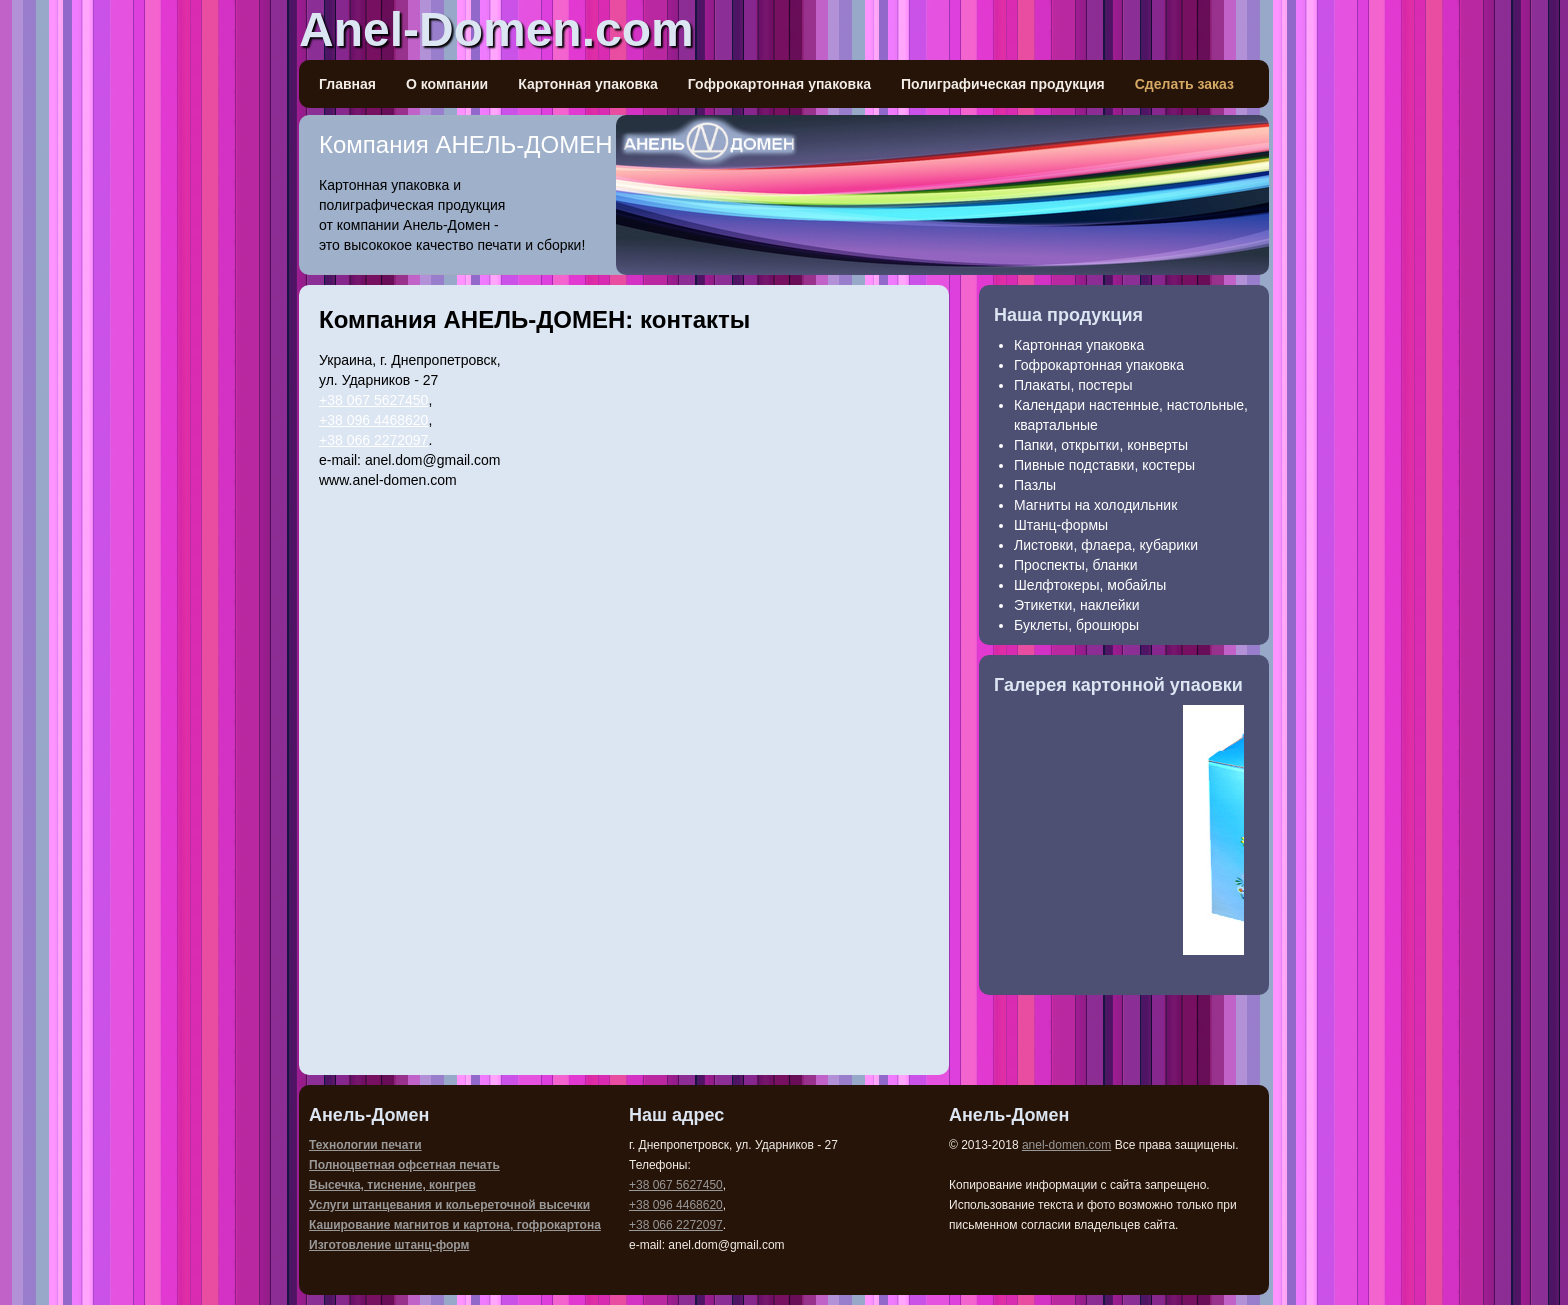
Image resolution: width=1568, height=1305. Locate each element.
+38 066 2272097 (373, 440)
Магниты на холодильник (1095, 505)
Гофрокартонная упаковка (779, 84)
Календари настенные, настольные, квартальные (1131, 415)
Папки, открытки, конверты (1101, 445)
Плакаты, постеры (1073, 385)
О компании (447, 84)
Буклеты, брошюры (1076, 625)
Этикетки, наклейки (1077, 605)
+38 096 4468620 (373, 420)
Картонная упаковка (588, 84)
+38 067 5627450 (373, 400)
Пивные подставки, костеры (1104, 465)
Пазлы (1035, 485)
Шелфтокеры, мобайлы (1090, 585)
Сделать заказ (1184, 84)
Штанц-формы (1061, 525)
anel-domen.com (1066, 1145)
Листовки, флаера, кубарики (1106, 545)
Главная (347, 84)
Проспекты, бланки (1076, 565)
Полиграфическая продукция (1003, 84)
